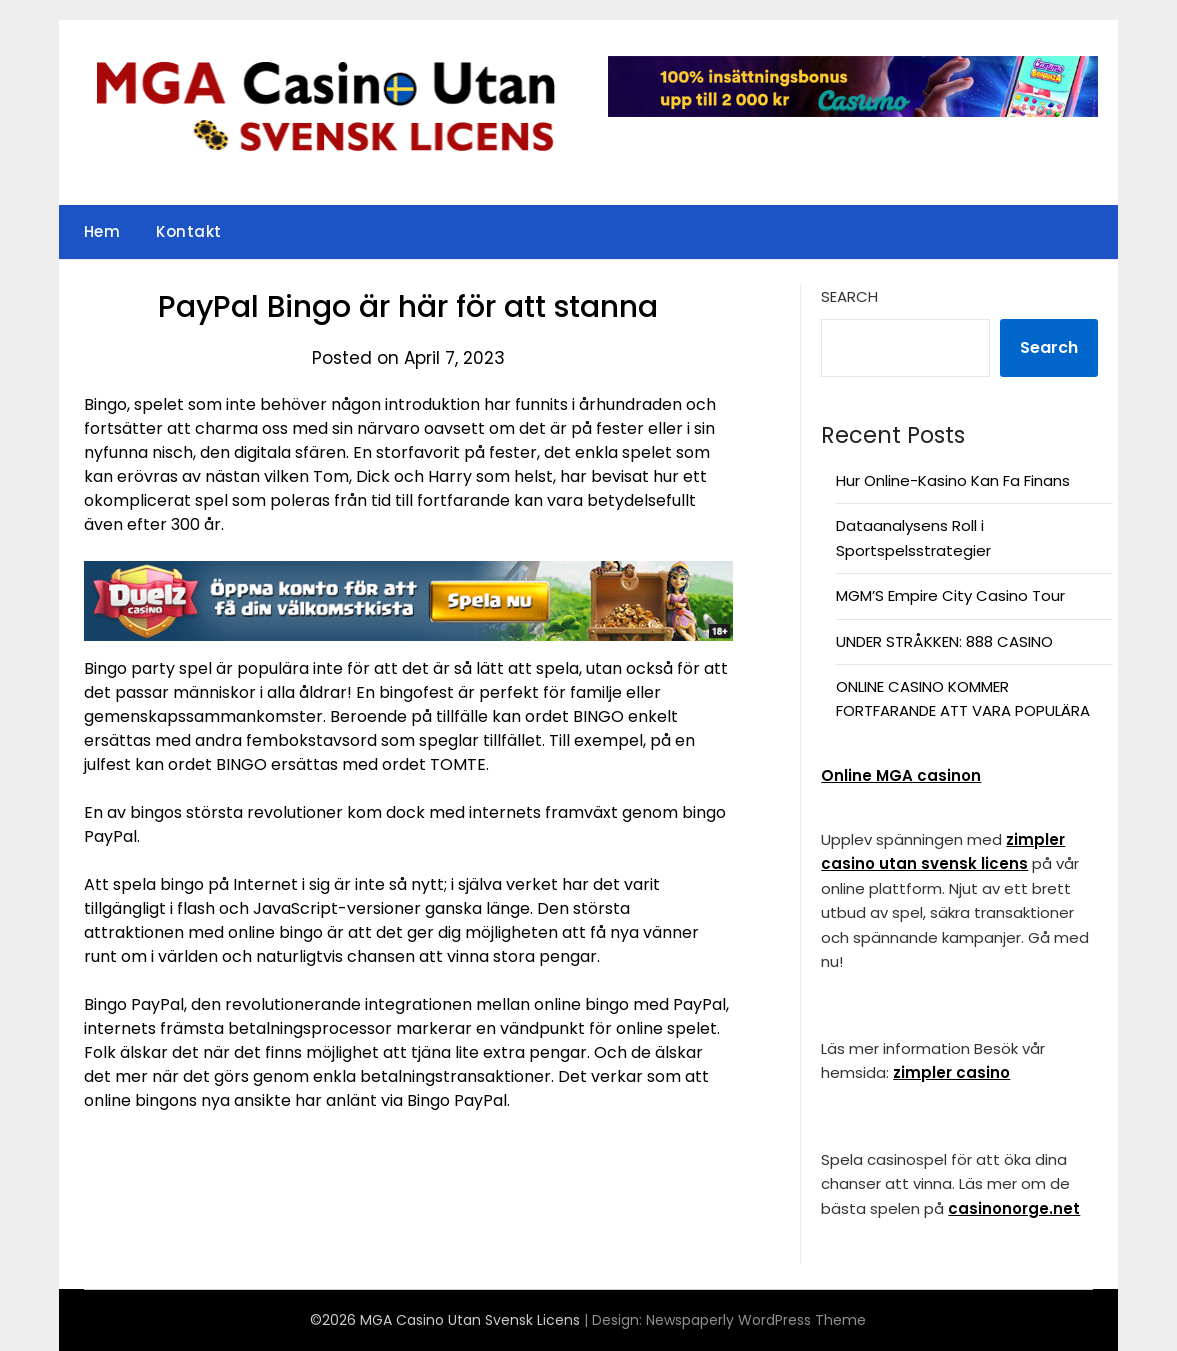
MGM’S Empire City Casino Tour (950, 595)
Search (849, 296)
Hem (102, 231)
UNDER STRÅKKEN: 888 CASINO (944, 641)
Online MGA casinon (901, 775)
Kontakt (189, 231)
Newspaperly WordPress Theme (756, 1320)
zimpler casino (951, 1072)
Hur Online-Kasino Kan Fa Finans (953, 480)
